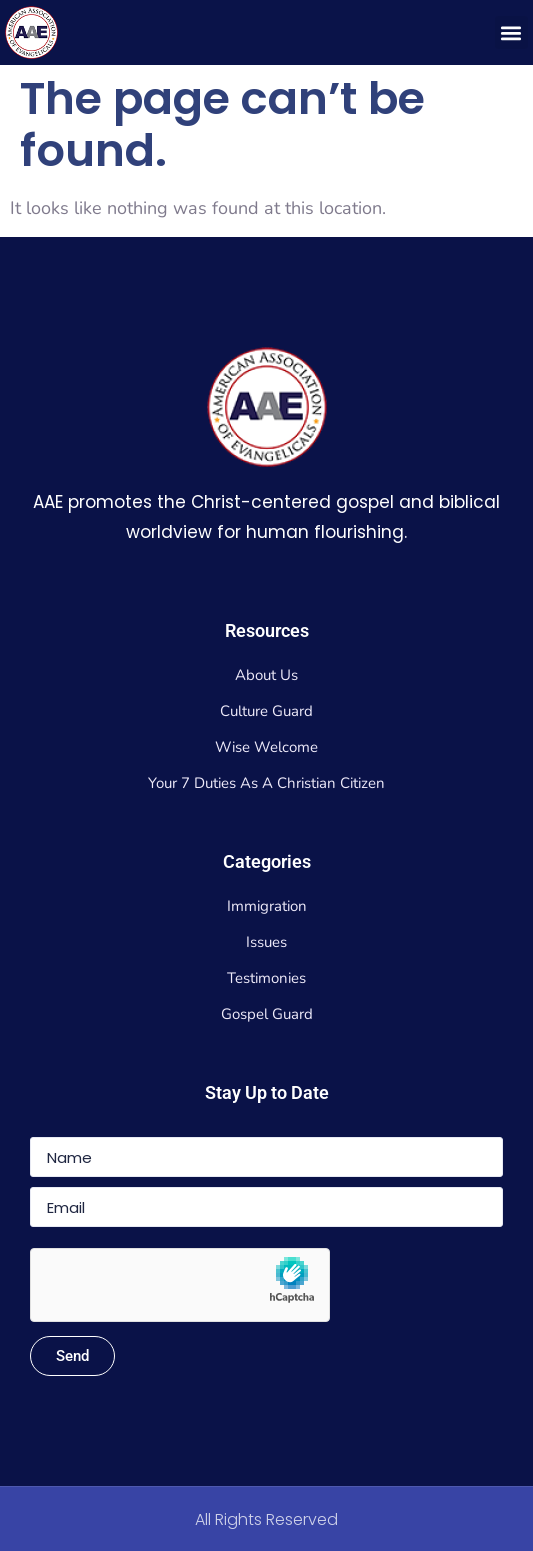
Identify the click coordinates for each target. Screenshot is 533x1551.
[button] (511, 32)
